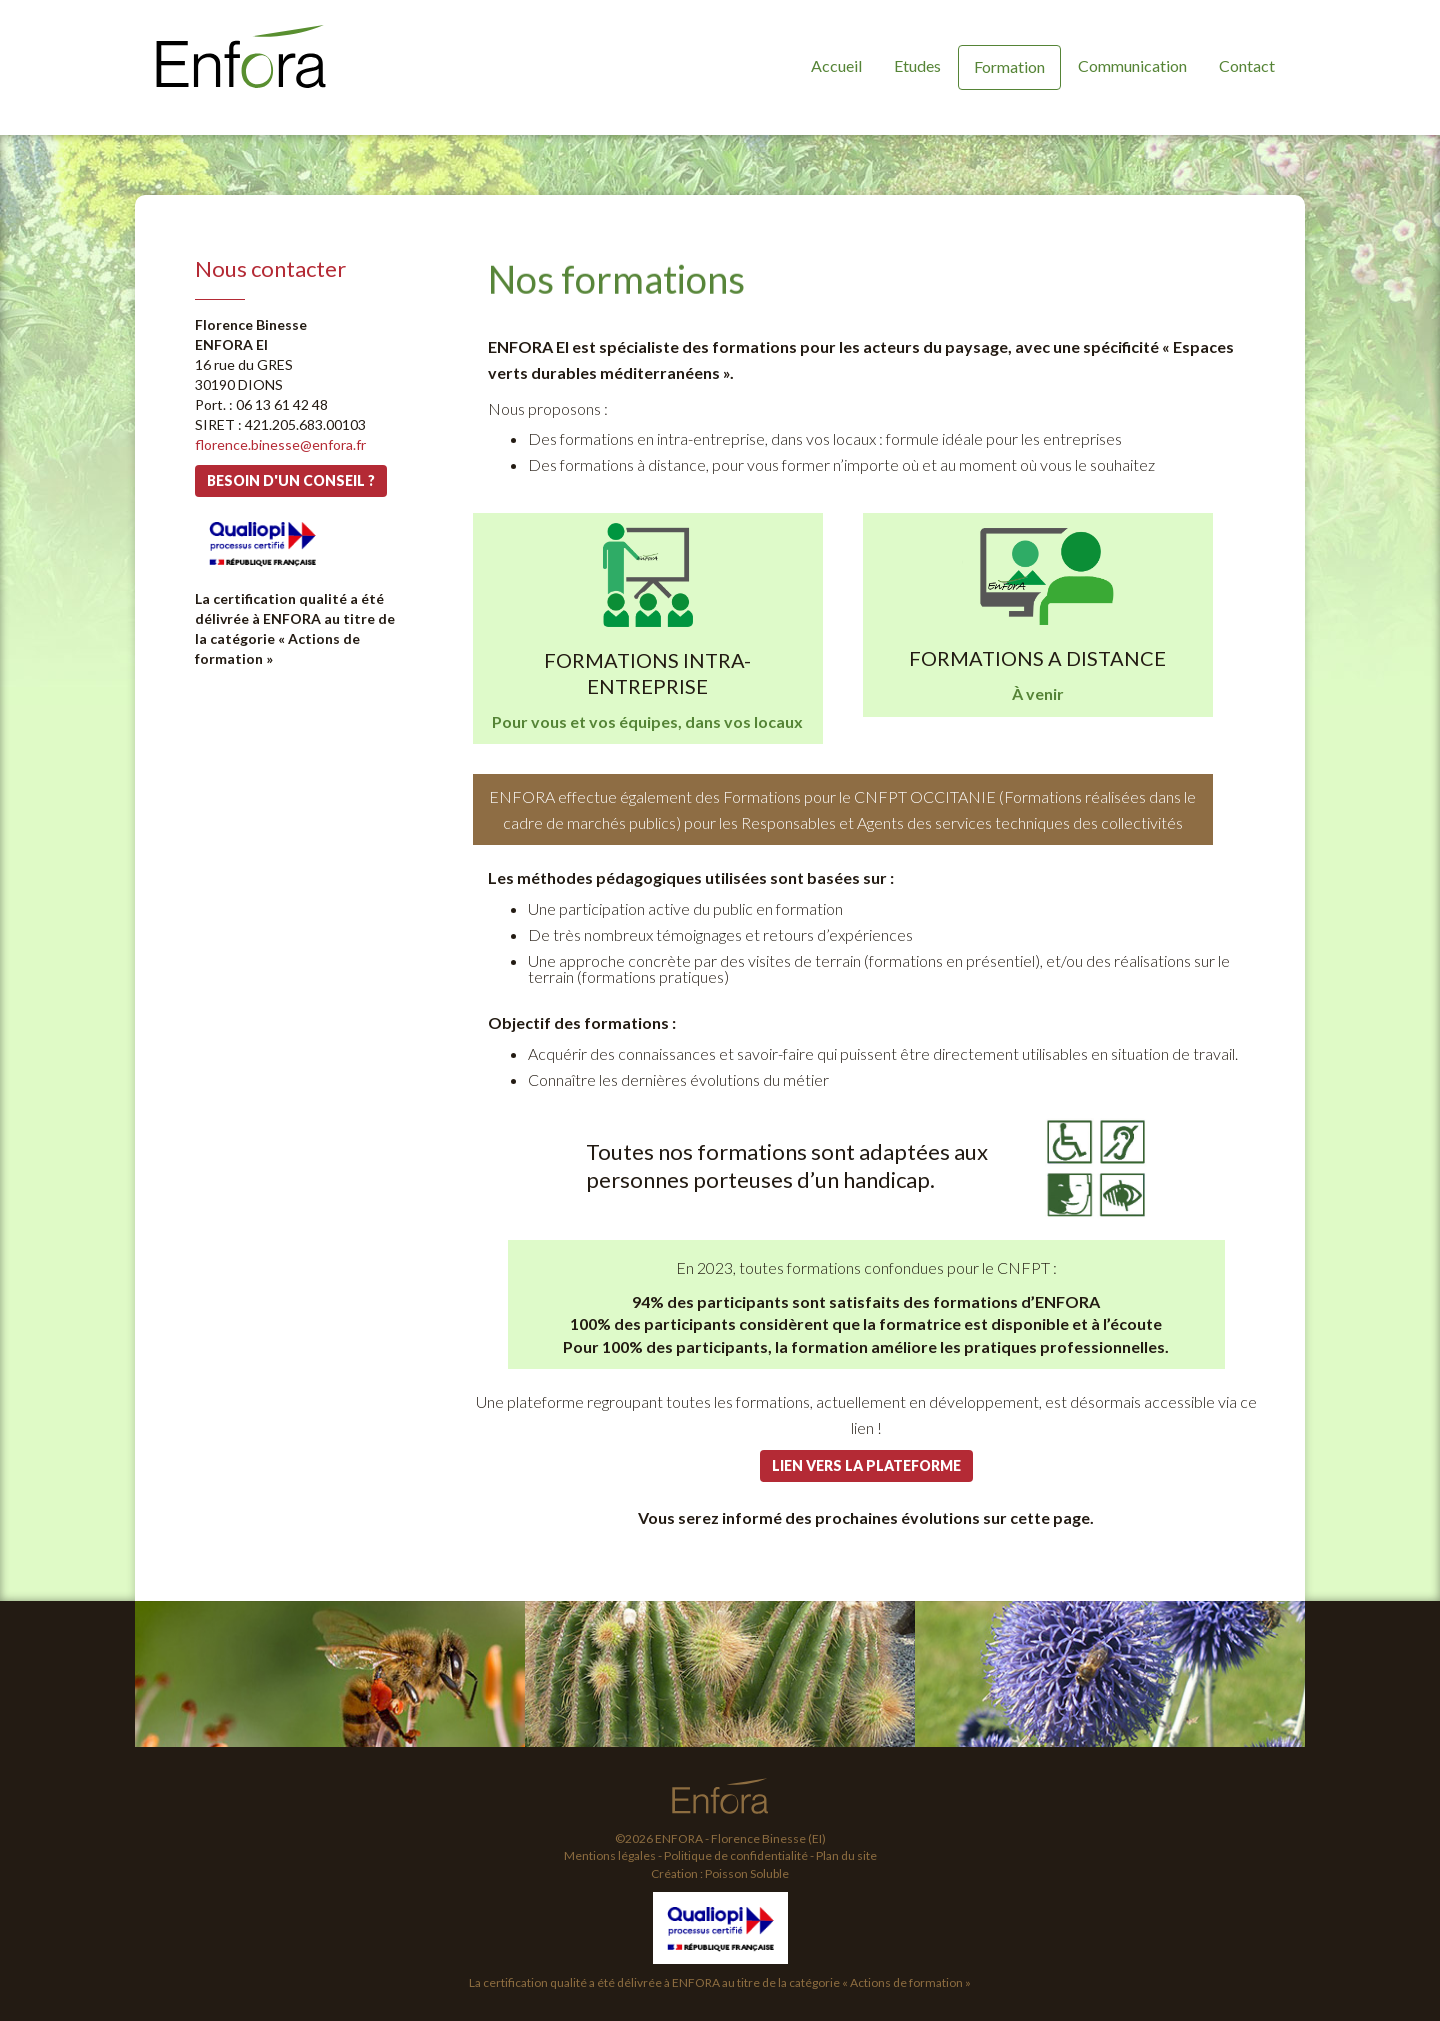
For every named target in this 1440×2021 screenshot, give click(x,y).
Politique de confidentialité (736, 1855)
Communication (1132, 65)
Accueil (836, 65)
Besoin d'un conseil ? (291, 480)
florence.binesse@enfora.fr (280, 444)
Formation (1009, 66)
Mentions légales (610, 1855)
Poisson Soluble (747, 1873)
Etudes (917, 65)
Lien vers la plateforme (866, 1465)
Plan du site (846, 1855)
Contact (1247, 65)
